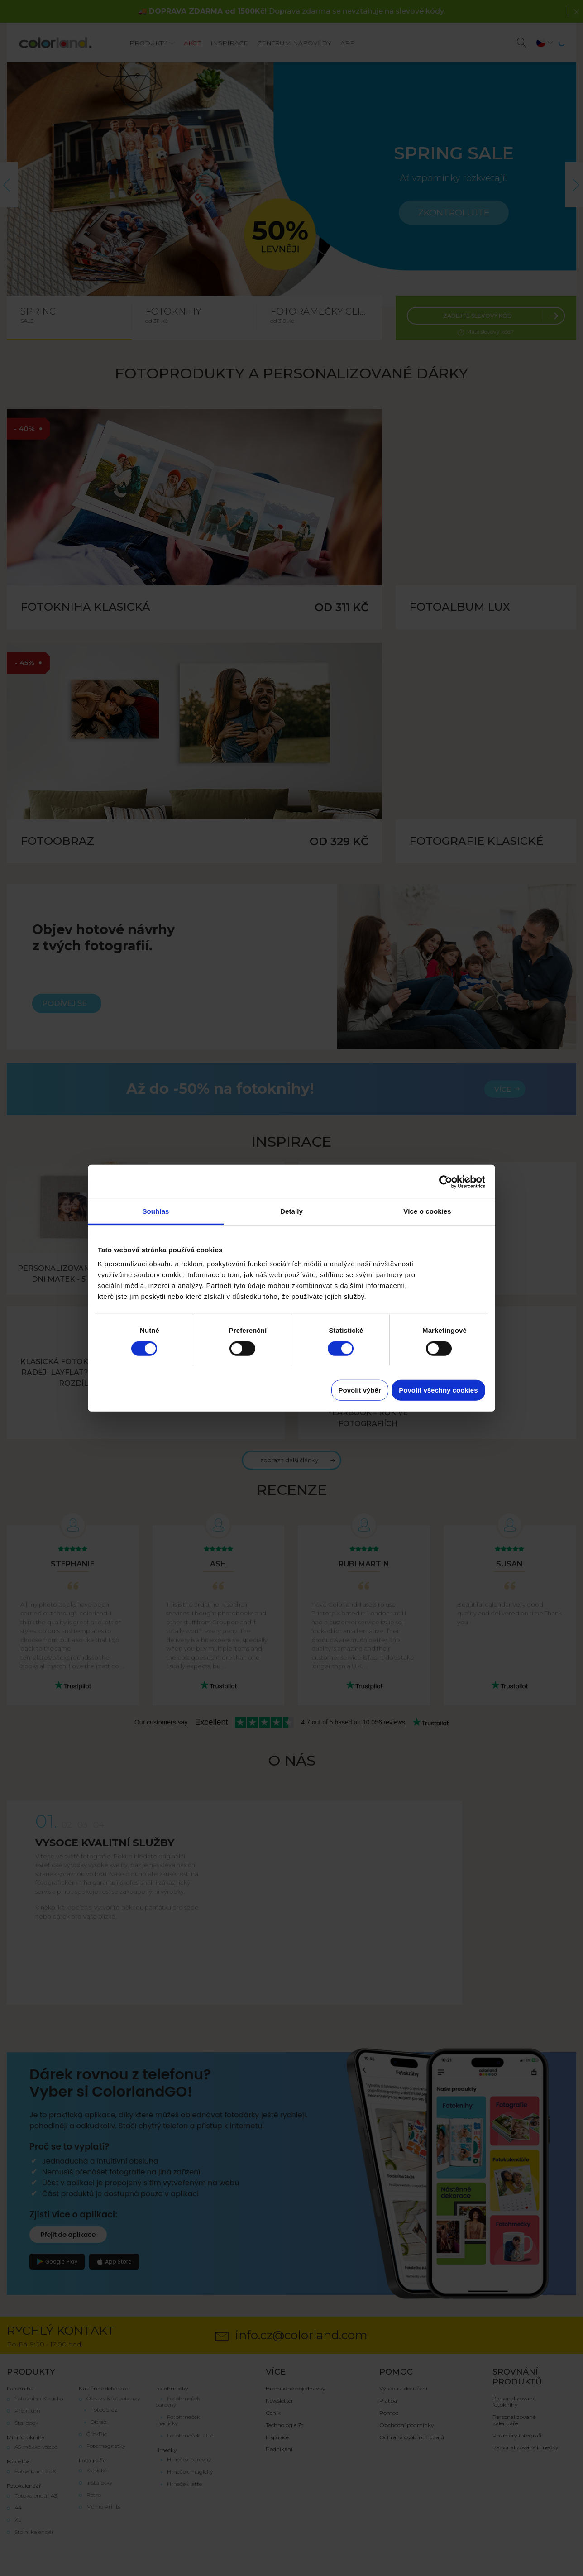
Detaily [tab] (291, 1211)
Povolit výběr (360, 1390)
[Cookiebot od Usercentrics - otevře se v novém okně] (445, 1181)
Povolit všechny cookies (438, 1390)
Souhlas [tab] (155, 1211)
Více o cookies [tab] (427, 1211)
